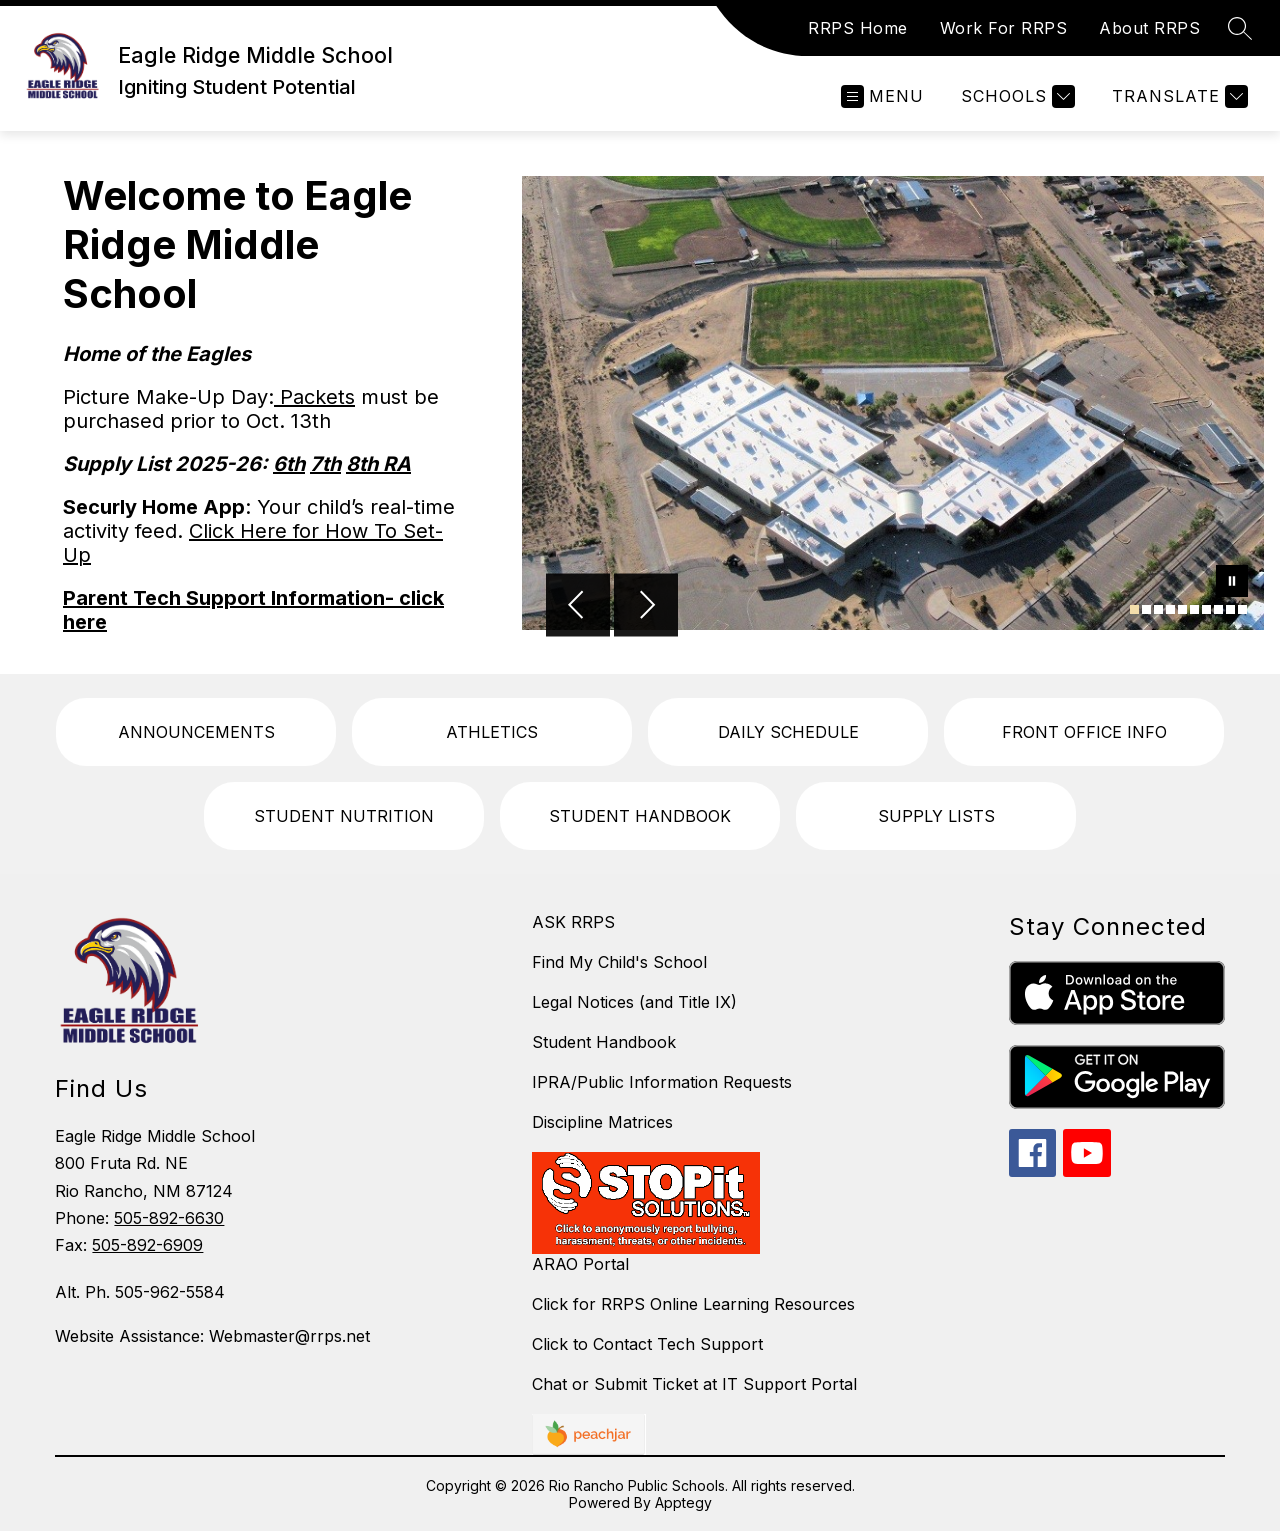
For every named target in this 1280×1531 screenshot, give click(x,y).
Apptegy (683, 1502)
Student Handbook (604, 1042)
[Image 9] (1230, 609)
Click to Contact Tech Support (647, 1344)
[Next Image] (646, 607)
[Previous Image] (578, 607)
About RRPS (1149, 28)
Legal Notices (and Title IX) (634, 1002)
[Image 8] (1218, 609)
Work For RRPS (1004, 28)
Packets (314, 397)
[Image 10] (1242, 609)
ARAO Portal (580, 1264)
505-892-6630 (169, 1218)
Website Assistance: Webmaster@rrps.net (212, 1336)
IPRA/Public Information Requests (662, 1082)
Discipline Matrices (602, 1122)
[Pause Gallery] (1232, 583)
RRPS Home (858, 28)
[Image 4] (1170, 609)
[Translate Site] (1177, 96)
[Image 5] (1182, 609)
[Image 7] (1206, 609)
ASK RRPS (573, 922)
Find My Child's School (619, 962)
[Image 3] (1158, 609)
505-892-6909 (147, 1245)
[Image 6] (1194, 609)
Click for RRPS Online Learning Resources (693, 1304)
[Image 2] (1146, 609)
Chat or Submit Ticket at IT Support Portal (694, 1384)
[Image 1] (1134, 609)
